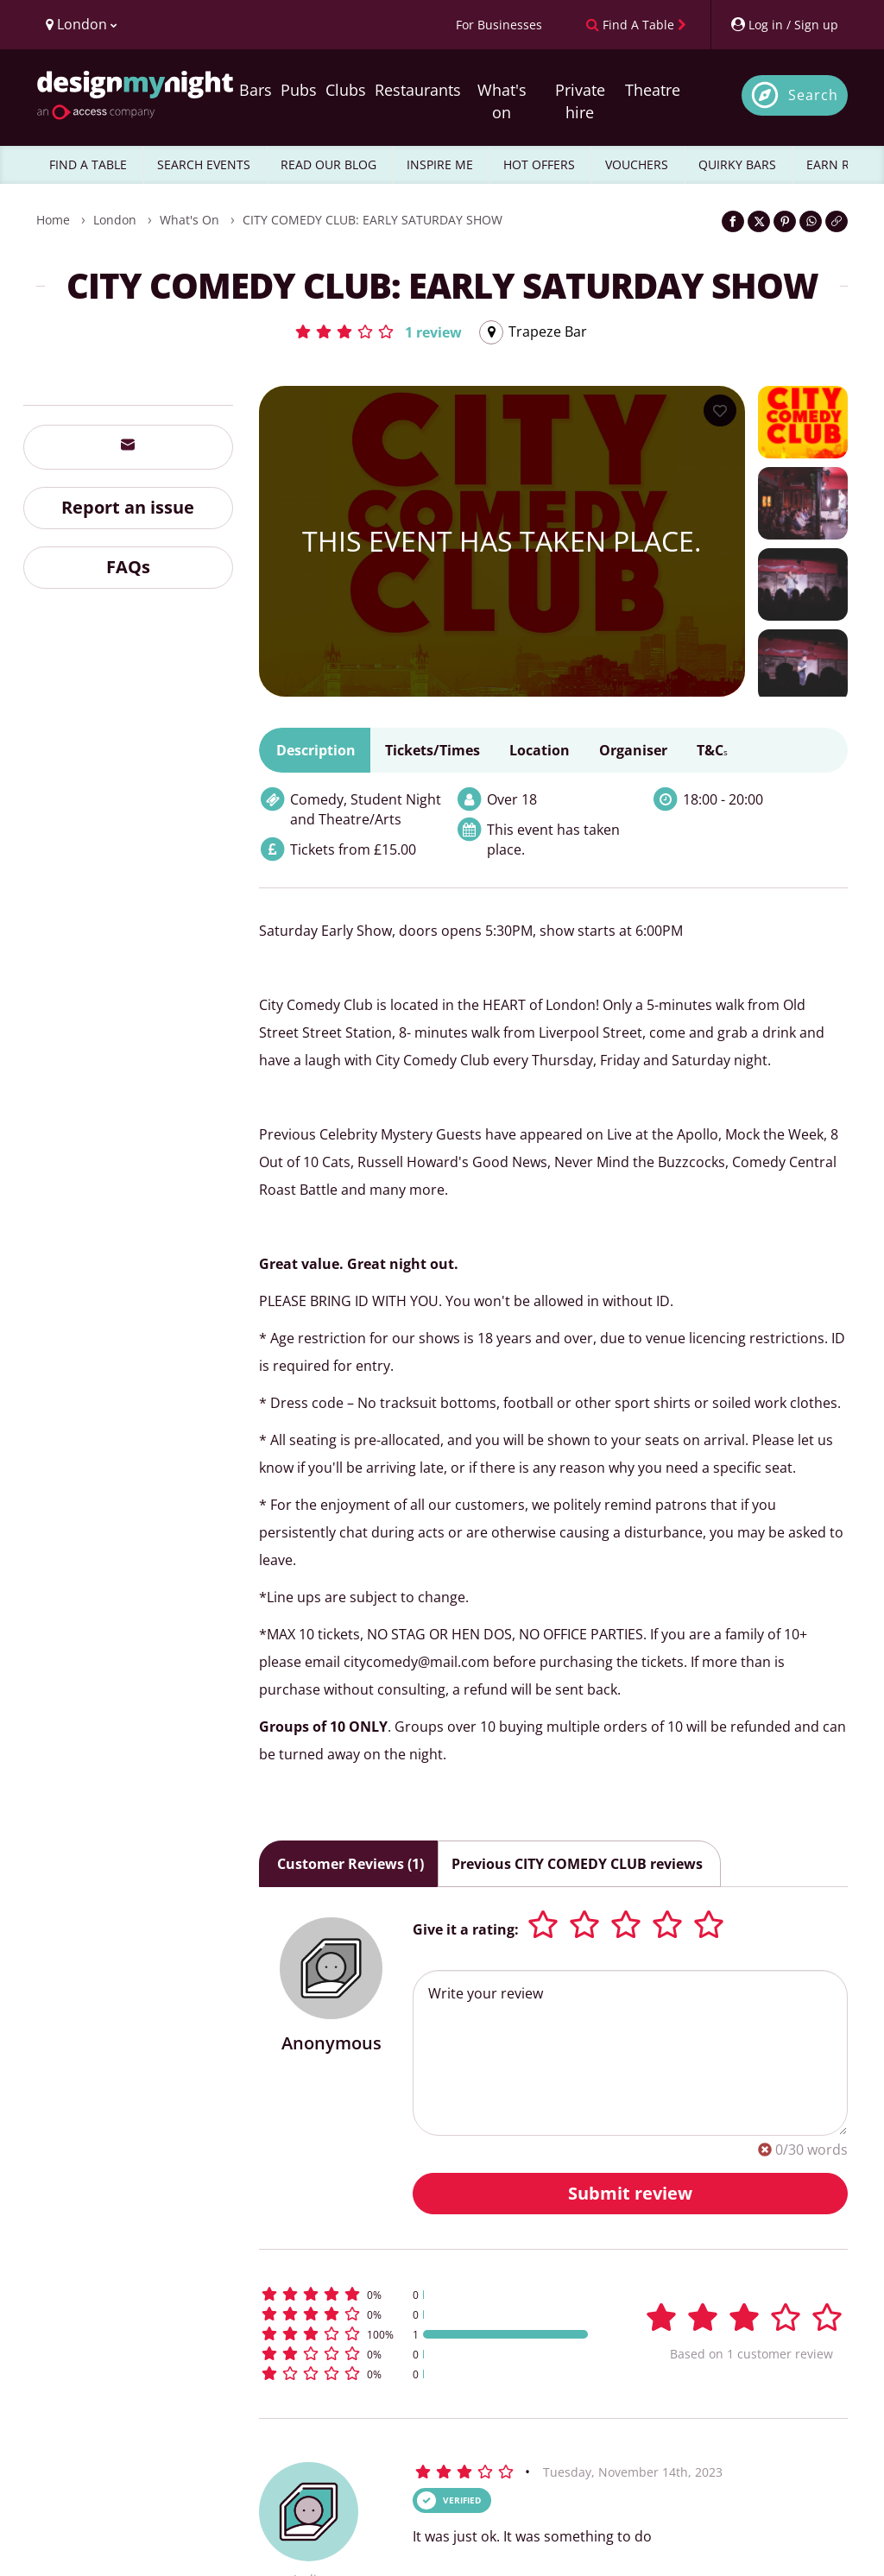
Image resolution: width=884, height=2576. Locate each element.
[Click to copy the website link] (836, 221)
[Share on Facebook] (733, 221)
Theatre (652, 89)
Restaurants (418, 89)
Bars (255, 89)
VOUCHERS (636, 164)
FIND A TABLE (88, 164)
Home (53, 220)
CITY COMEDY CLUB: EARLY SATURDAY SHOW (372, 220)
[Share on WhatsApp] (810, 221)
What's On (189, 220)
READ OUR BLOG (328, 164)
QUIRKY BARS (737, 164)
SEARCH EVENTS (203, 164)
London (114, 220)
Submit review (630, 2193)
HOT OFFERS (539, 164)
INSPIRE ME (440, 164)
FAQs (128, 566)
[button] (378, 331)
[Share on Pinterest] (785, 221)
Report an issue (127, 507)
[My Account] (784, 25)
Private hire (580, 101)
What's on (502, 101)
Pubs (299, 89)
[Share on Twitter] (759, 221)
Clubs (345, 89)
